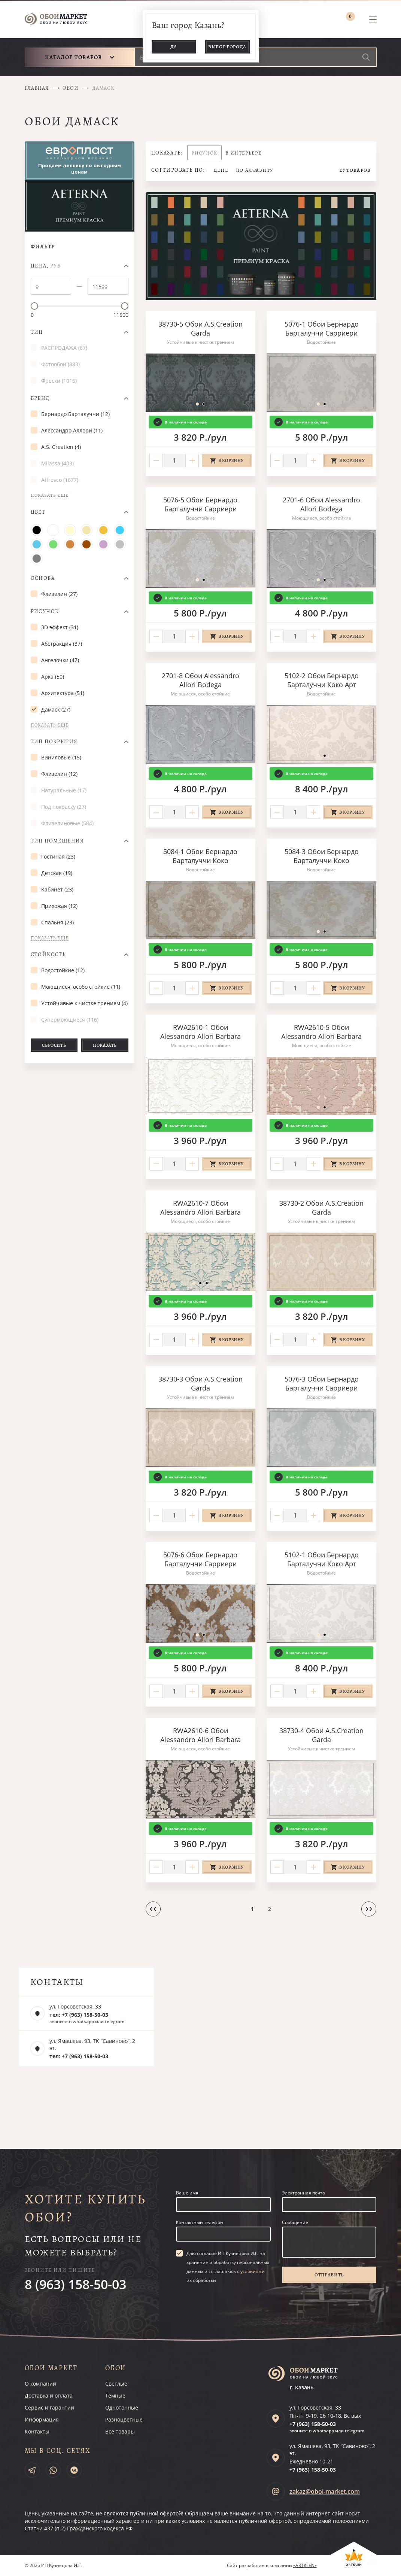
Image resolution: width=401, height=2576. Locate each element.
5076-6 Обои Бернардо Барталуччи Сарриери (200, 1559)
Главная (37, 88)
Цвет (38, 512)
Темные (115, 2395)
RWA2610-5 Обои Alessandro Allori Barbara (321, 1032)
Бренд (40, 398)
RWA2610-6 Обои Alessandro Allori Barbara (200, 1735)
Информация (42, 2419)
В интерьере (243, 153)
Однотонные (121, 2407)
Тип (37, 332)
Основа (43, 578)
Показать (105, 1045)
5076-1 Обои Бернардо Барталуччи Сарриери (322, 328)
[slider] (34, 306)
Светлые (116, 2383)
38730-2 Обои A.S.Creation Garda (321, 1208)
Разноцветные (124, 2419)
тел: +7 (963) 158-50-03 (78, 2014)
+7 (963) (312, 2423)
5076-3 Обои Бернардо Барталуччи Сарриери (322, 1383)
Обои (70, 88)
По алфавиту (254, 170)
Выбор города (227, 46)
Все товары (120, 2431)
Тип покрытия (54, 741)
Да (173, 46)
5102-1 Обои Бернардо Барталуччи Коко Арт (322, 1559)
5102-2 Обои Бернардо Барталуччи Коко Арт (322, 680)
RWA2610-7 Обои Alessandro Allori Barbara (200, 1208)
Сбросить (54, 1045)
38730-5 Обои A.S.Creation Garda (200, 328)
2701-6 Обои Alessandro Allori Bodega (321, 504)
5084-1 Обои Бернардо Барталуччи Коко (200, 856)
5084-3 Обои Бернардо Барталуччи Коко (322, 856)
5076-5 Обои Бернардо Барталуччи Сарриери (200, 504)
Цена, (46, 266)
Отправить (329, 2274)
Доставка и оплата (49, 2395)
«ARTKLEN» (305, 2565)
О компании (40, 2383)
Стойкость (48, 954)
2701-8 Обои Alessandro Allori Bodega (200, 680)
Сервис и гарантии (49, 2407)
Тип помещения (57, 841)
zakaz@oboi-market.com (324, 2491)
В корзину (231, 461)
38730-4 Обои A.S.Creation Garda (321, 1735)
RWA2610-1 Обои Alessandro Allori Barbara (200, 1032)
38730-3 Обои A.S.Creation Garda (200, 1383)
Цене (220, 170)
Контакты (37, 2431)
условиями (252, 2271)
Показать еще (50, 495)
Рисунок (45, 611)
